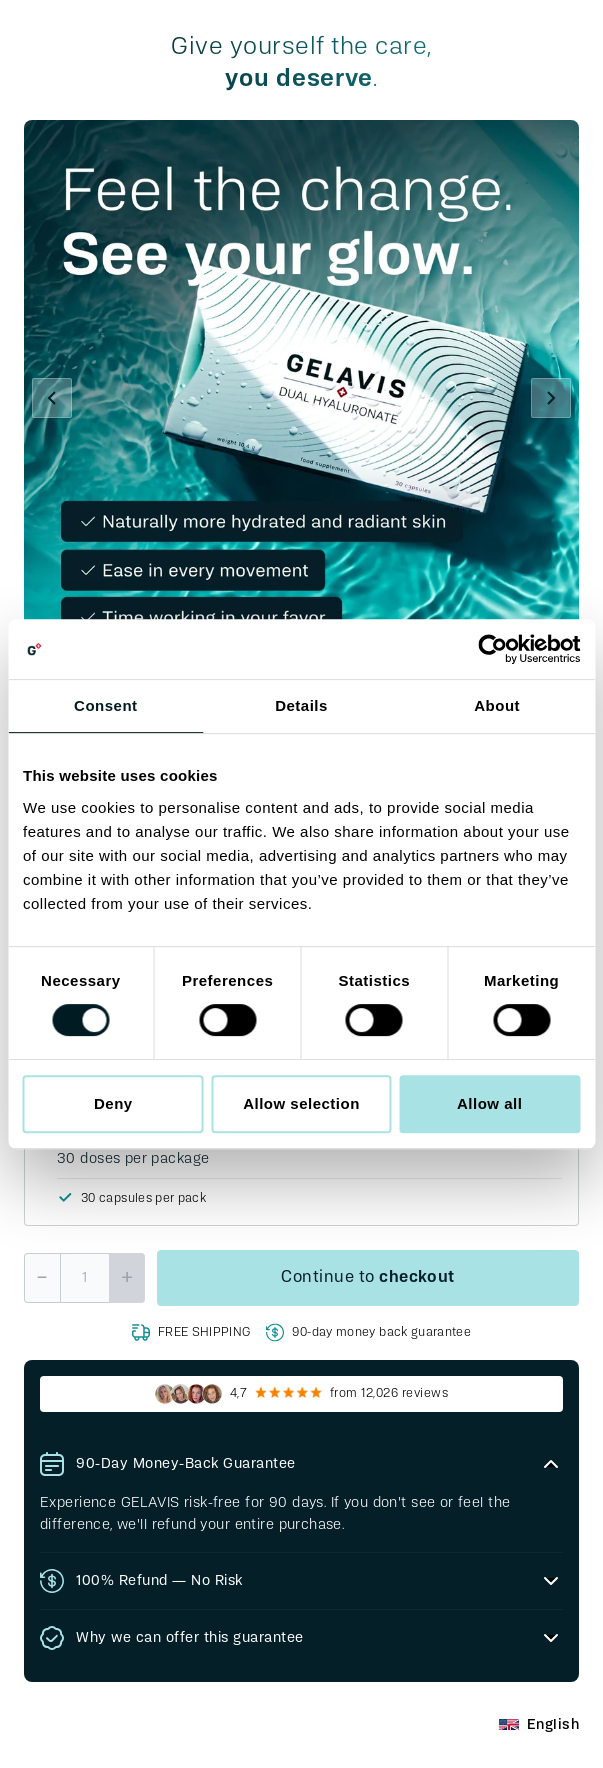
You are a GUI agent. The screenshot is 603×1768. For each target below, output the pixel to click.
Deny (113, 1103)
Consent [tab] (106, 705)
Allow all (489, 1103)
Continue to (368, 1278)
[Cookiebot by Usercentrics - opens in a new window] (492, 649)
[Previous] (52, 398)
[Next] (551, 398)
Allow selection (301, 1103)
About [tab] (497, 705)
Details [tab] (301, 705)
